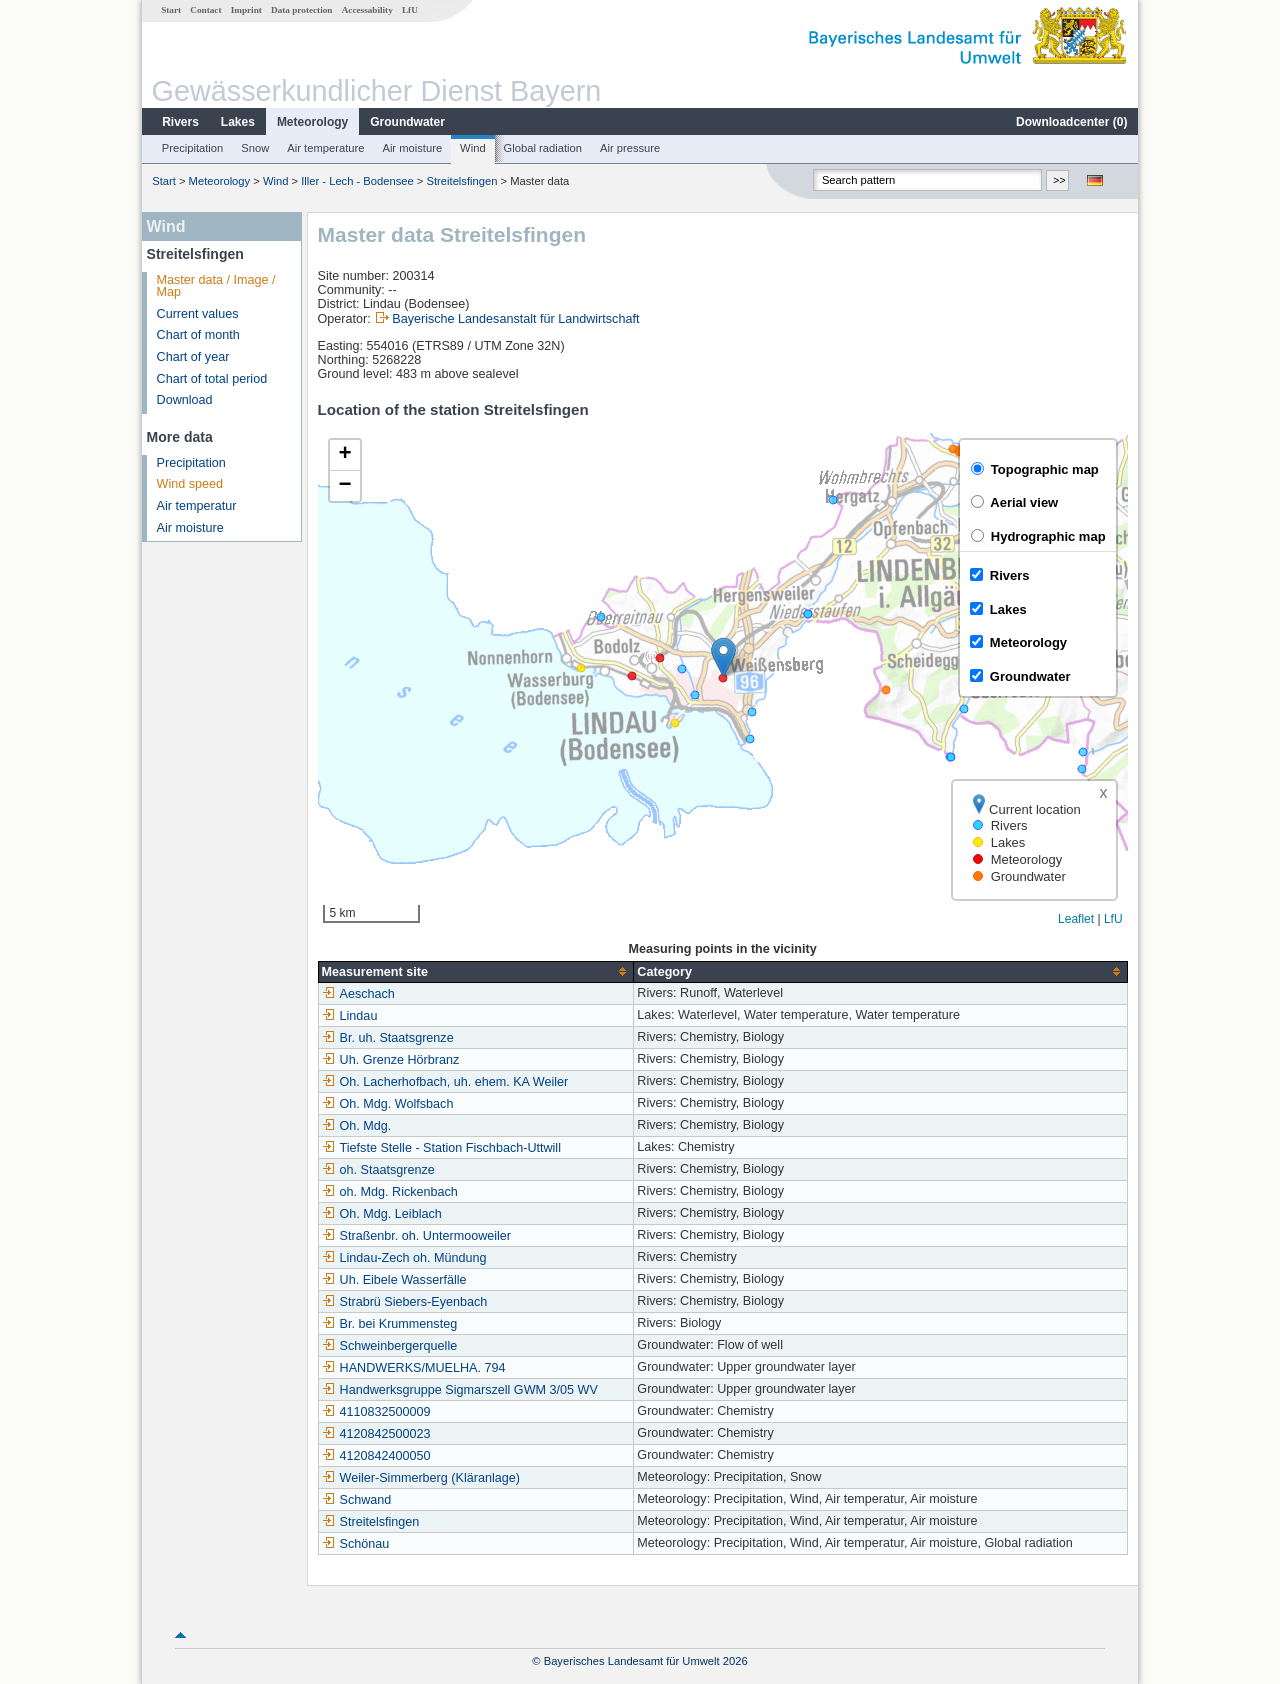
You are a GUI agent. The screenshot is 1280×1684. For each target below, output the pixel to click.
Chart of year (193, 357)
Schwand (357, 1500)
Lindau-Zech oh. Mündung (404, 1258)
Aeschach (358, 994)
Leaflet (1076, 919)
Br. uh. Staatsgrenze (388, 1038)
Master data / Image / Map (216, 286)
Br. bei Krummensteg (390, 1324)
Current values (198, 314)
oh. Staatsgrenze (378, 1170)
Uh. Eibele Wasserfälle (394, 1280)
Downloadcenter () (1071, 122)
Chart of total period (212, 379)
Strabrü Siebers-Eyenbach (405, 1302)
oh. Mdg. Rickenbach (390, 1192)
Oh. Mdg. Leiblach (382, 1214)
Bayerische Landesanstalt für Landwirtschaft (515, 319)
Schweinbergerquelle (390, 1346)
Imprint (246, 10)
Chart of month (198, 335)
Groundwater (407, 122)
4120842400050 (376, 1456)
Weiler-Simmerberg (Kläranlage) (421, 1478)
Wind (473, 148)
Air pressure (630, 148)
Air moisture (412, 148)
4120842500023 (376, 1434)
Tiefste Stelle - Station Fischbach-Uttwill (441, 1148)
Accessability (367, 10)
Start (171, 10)
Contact (205, 10)
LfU (410, 10)
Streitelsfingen (462, 181)
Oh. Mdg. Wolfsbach (388, 1104)
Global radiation (543, 148)
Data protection (301, 10)
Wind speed (190, 484)
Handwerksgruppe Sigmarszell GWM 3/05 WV (460, 1390)
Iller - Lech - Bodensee (357, 181)
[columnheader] (476, 971)
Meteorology (312, 122)
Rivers (180, 122)
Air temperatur (197, 506)
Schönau (356, 1544)
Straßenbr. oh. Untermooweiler (417, 1236)
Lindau (350, 1016)
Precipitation (193, 148)
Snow (255, 148)
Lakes (238, 122)
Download (185, 400)
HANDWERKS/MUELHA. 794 (414, 1368)
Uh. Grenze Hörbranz (391, 1060)
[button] (723, 657)
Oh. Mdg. (357, 1126)
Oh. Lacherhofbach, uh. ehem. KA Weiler (445, 1082)
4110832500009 (376, 1412)
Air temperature (325, 148)
